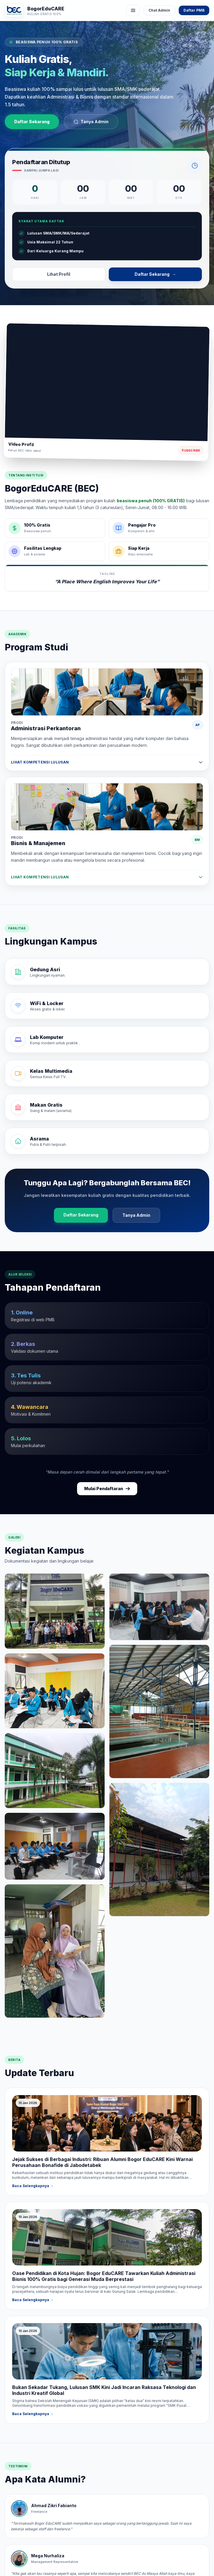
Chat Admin (159, 10)
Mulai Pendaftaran (107, 1488)
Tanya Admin (91, 121)
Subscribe (191, 450)
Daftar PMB (194, 10)
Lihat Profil (58, 274)
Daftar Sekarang (31, 121)
